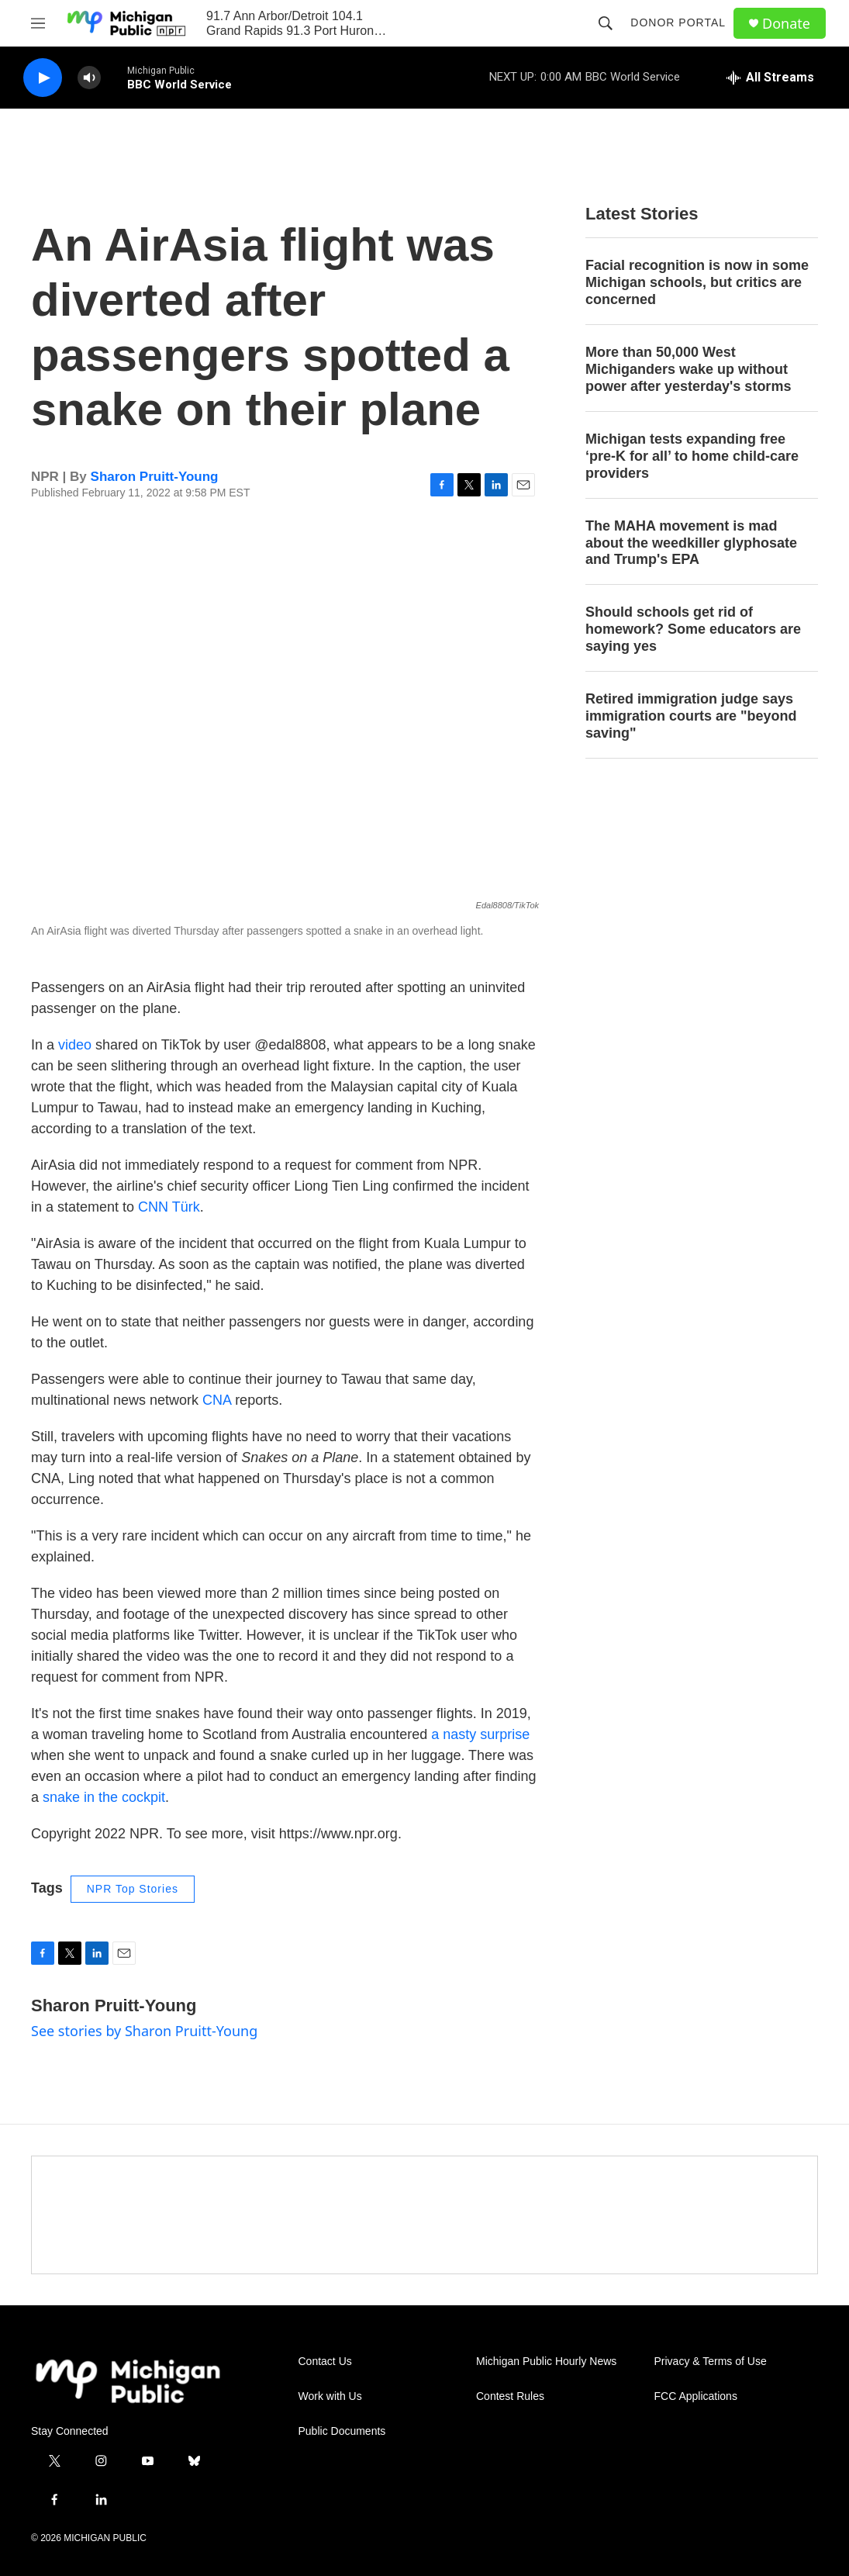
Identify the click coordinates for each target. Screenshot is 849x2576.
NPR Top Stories (132, 1889)
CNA (216, 1400)
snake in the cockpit (104, 1797)
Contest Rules (510, 2396)
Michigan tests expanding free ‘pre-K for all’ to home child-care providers (692, 456)
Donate (786, 24)
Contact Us (325, 2361)
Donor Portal (678, 22)
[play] (42, 78)
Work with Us (330, 2396)
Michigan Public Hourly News (546, 2361)
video (74, 1045)
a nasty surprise (480, 1734)
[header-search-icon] (605, 23)
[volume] (89, 78)
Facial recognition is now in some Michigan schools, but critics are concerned (697, 282)
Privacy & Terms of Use (710, 2361)
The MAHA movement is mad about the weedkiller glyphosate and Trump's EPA (691, 543)
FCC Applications (695, 2396)
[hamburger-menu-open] (38, 23)
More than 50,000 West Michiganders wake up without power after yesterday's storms (688, 369)
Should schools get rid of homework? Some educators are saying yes (693, 629)
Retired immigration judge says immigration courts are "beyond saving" (691, 716)
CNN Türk (169, 1207)
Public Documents (342, 2431)
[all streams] (770, 78)
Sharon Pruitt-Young (155, 476)
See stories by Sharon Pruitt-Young (144, 2030)
